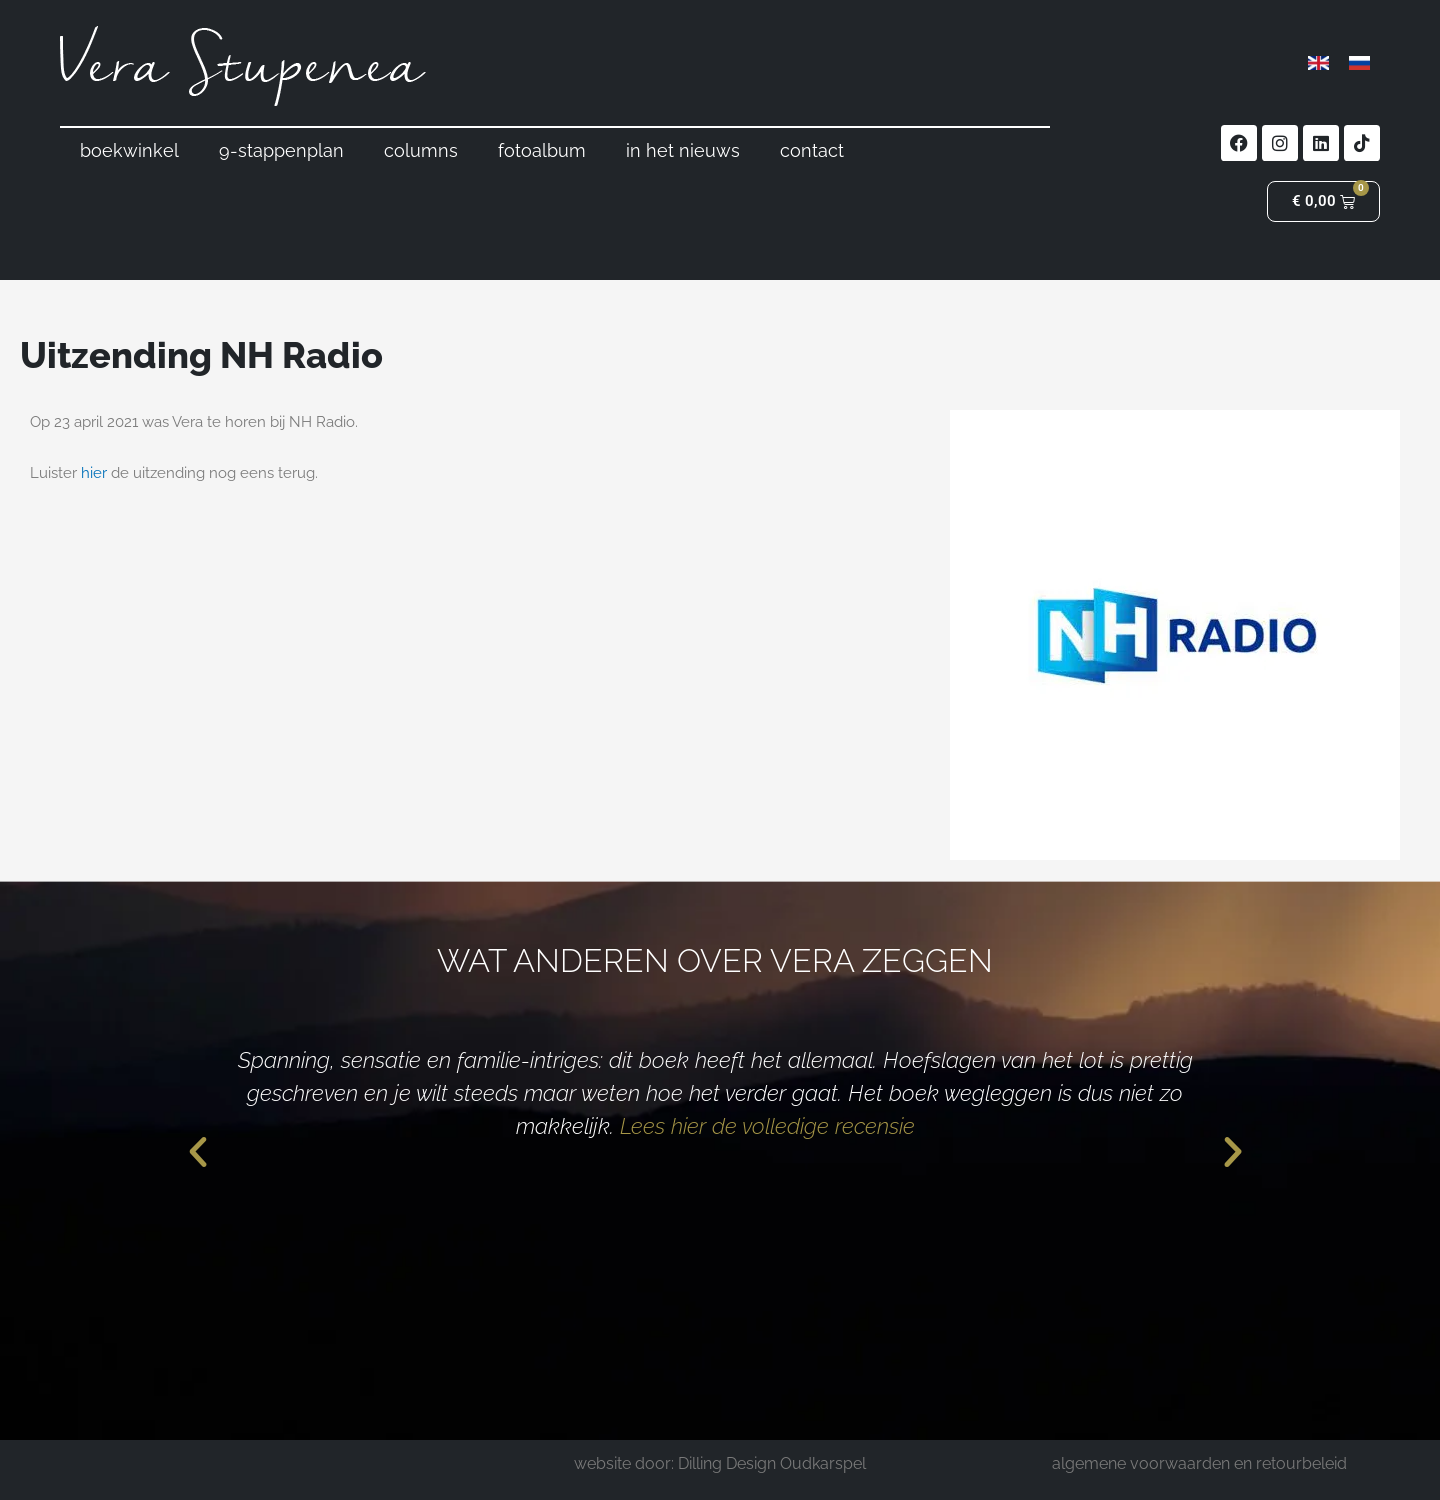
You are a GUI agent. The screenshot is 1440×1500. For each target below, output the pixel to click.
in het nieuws (683, 150)
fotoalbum (542, 150)
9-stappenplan (281, 150)
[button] (198, 1152)
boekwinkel (129, 150)
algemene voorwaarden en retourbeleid (1199, 1463)
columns (421, 150)
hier (94, 473)
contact (812, 150)
